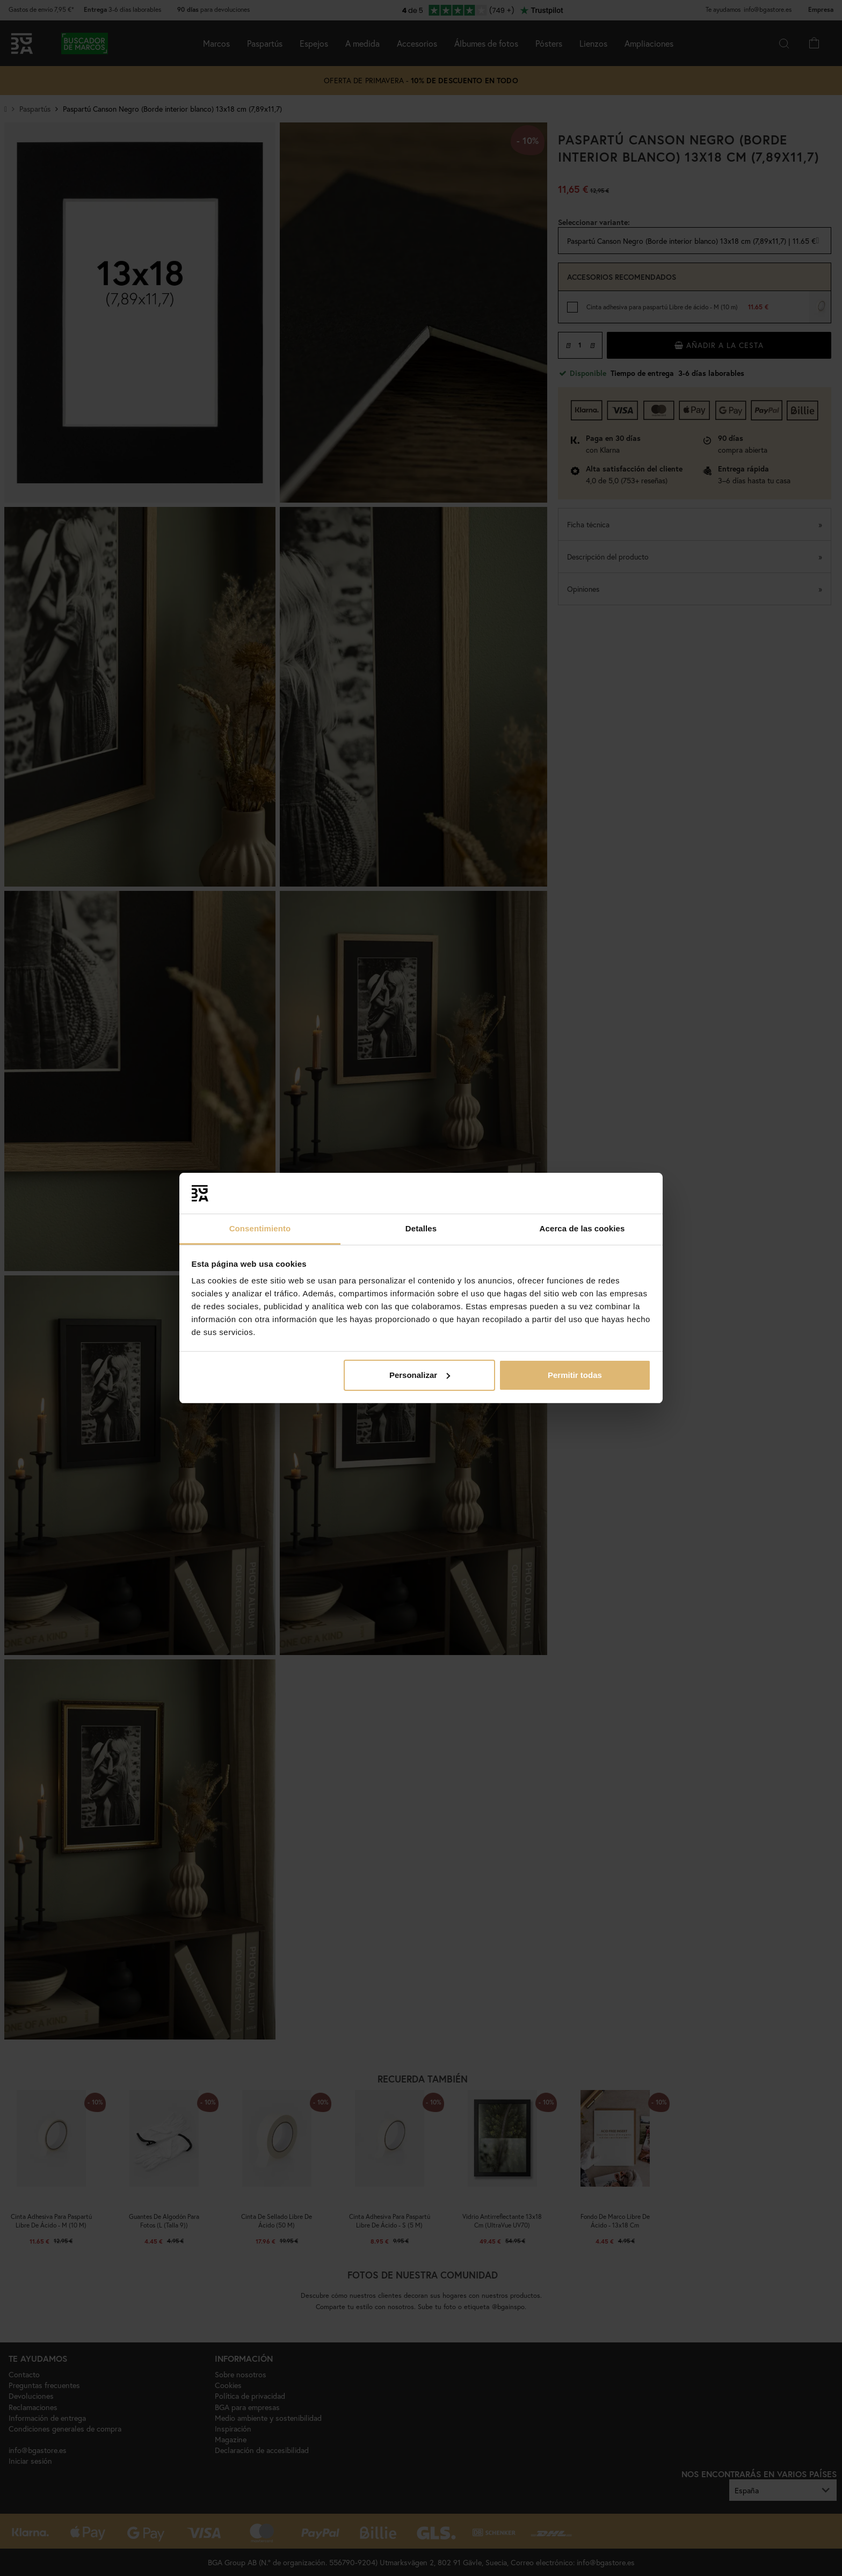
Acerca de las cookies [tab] (582, 1228)
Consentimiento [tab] (260, 1228)
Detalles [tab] (421, 1228)
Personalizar (419, 1375)
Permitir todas (575, 1375)
